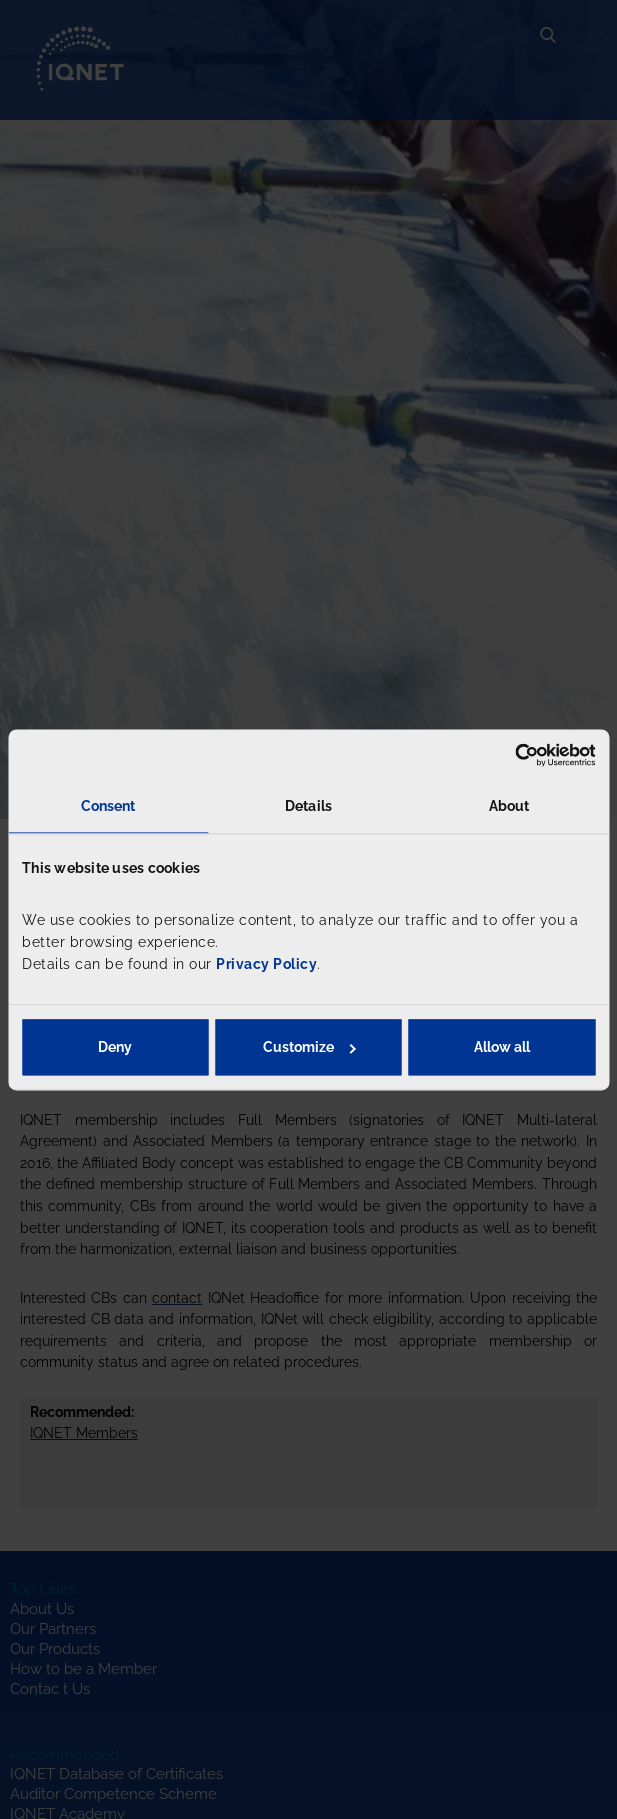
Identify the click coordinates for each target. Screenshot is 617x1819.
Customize (309, 1047)
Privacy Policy (266, 965)
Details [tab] (308, 806)
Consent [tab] (108, 806)
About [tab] (509, 806)
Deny (115, 1047)
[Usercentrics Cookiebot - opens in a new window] (507, 755)
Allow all (502, 1047)
